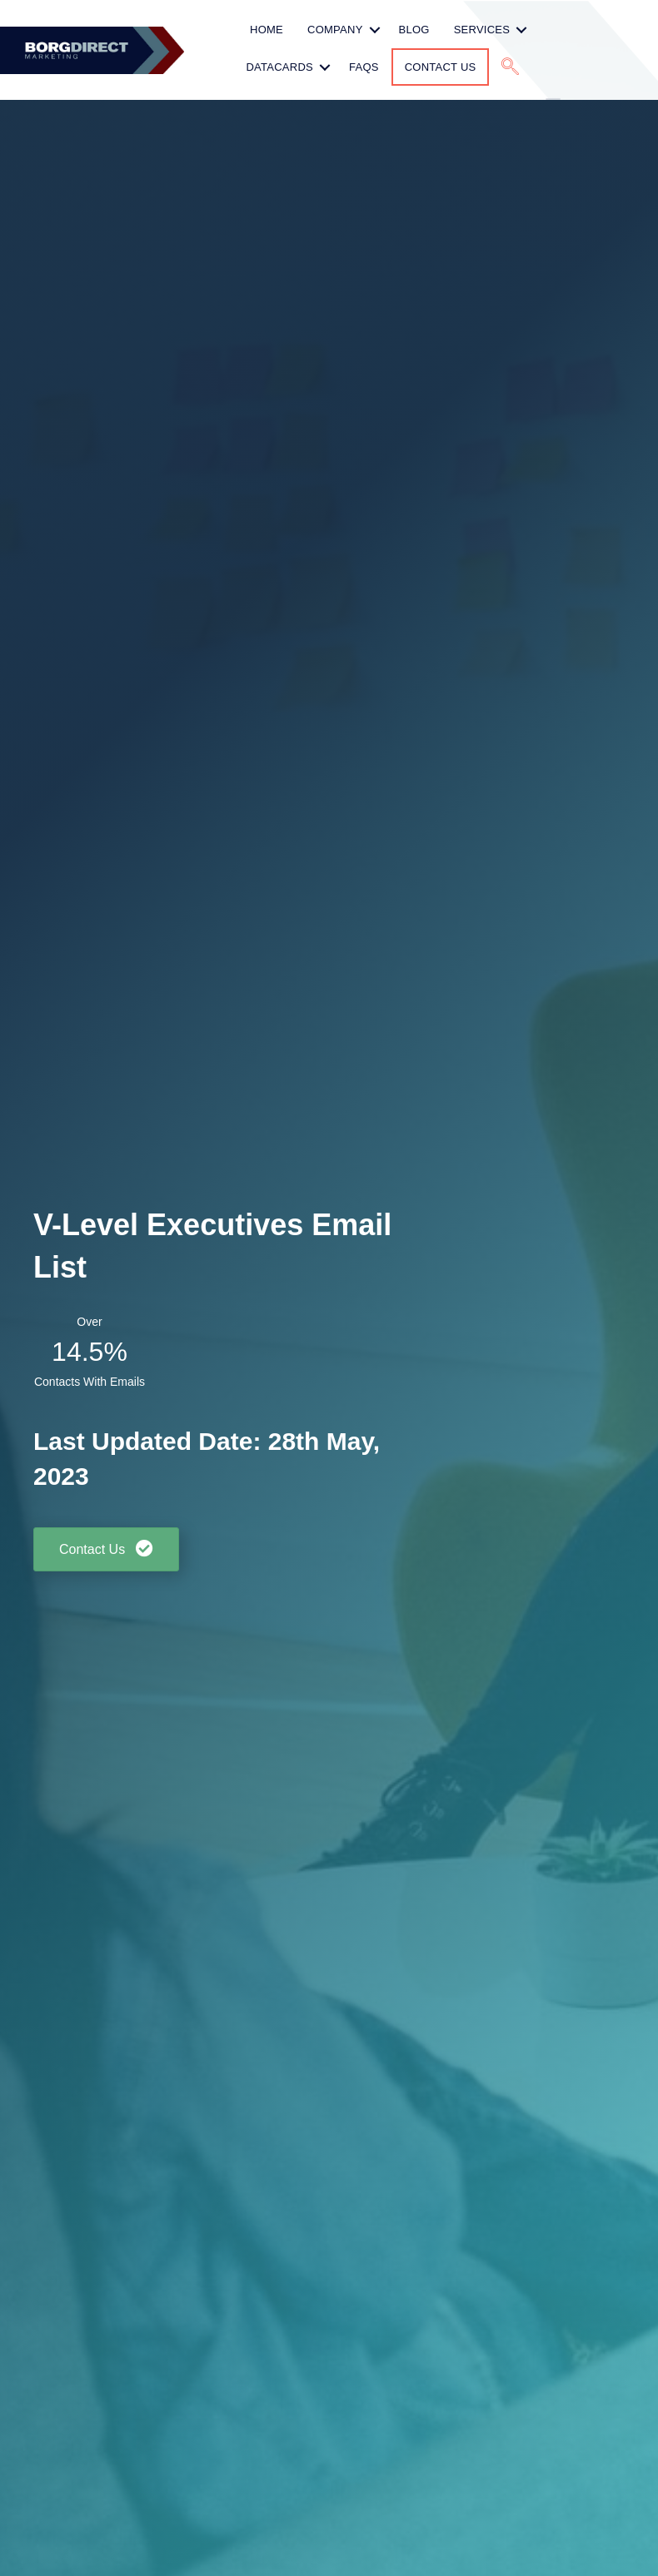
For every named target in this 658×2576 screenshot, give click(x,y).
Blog (414, 29)
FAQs (364, 67)
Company (335, 29)
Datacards (279, 67)
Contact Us (440, 67)
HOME (266, 29)
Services (482, 29)
